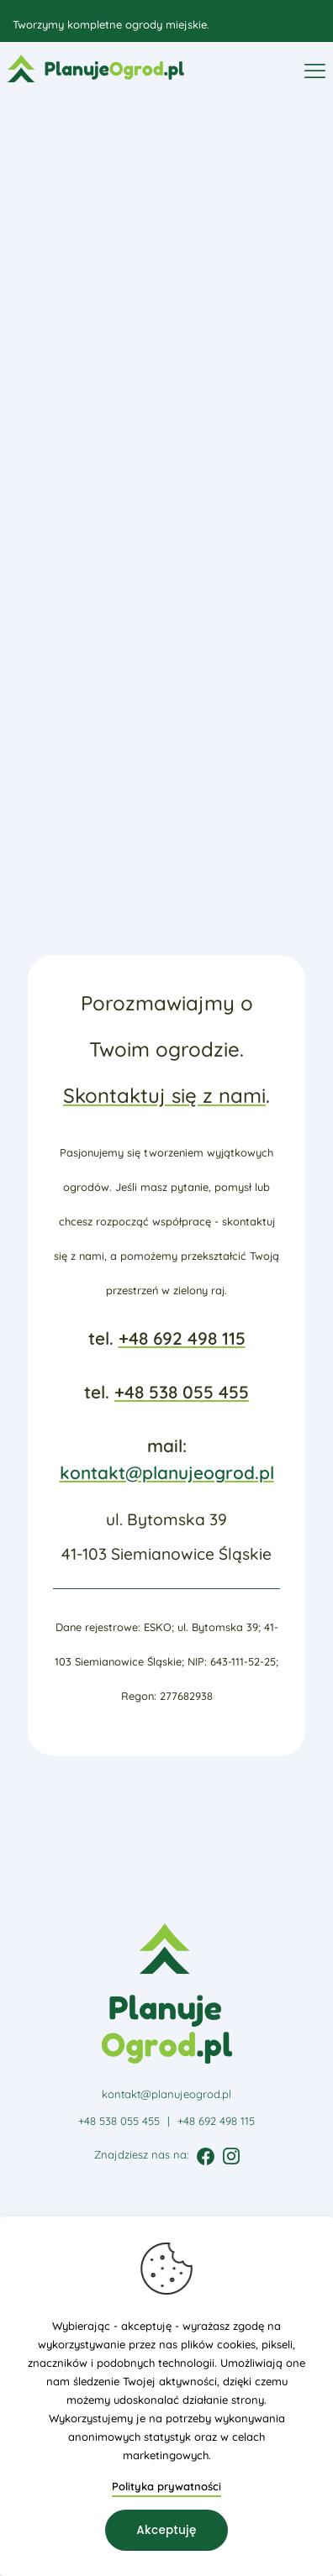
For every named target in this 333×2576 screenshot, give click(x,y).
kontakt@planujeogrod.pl (167, 1472)
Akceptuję (166, 2530)
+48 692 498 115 (182, 1338)
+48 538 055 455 (181, 1392)
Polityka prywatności (166, 2486)
